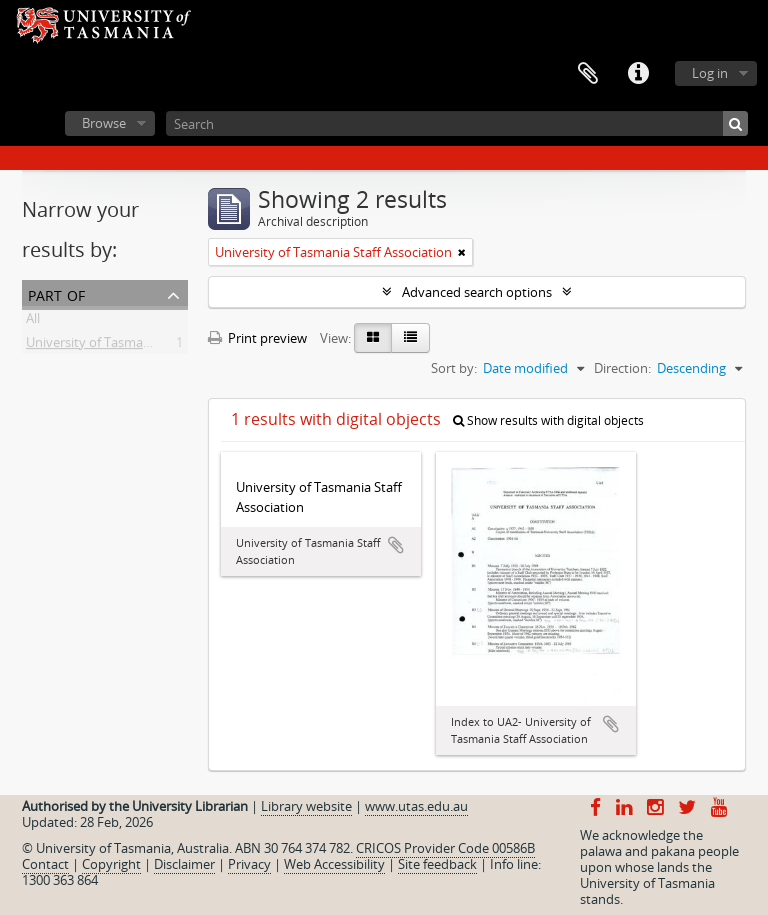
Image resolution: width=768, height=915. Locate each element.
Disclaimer (184, 864)
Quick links (638, 74)
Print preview (257, 338)
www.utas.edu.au (416, 806)
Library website (306, 806)
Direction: (622, 368)
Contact (45, 864)
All (33, 322)
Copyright (111, 864)
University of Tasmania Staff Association (144, 346)
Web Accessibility (334, 864)
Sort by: (454, 368)
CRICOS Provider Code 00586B (445, 848)
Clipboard (588, 74)
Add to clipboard (396, 545)
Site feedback (437, 864)
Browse (104, 123)
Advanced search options (477, 292)
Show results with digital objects (548, 420)
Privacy (249, 864)
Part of (56, 293)
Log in (710, 73)
